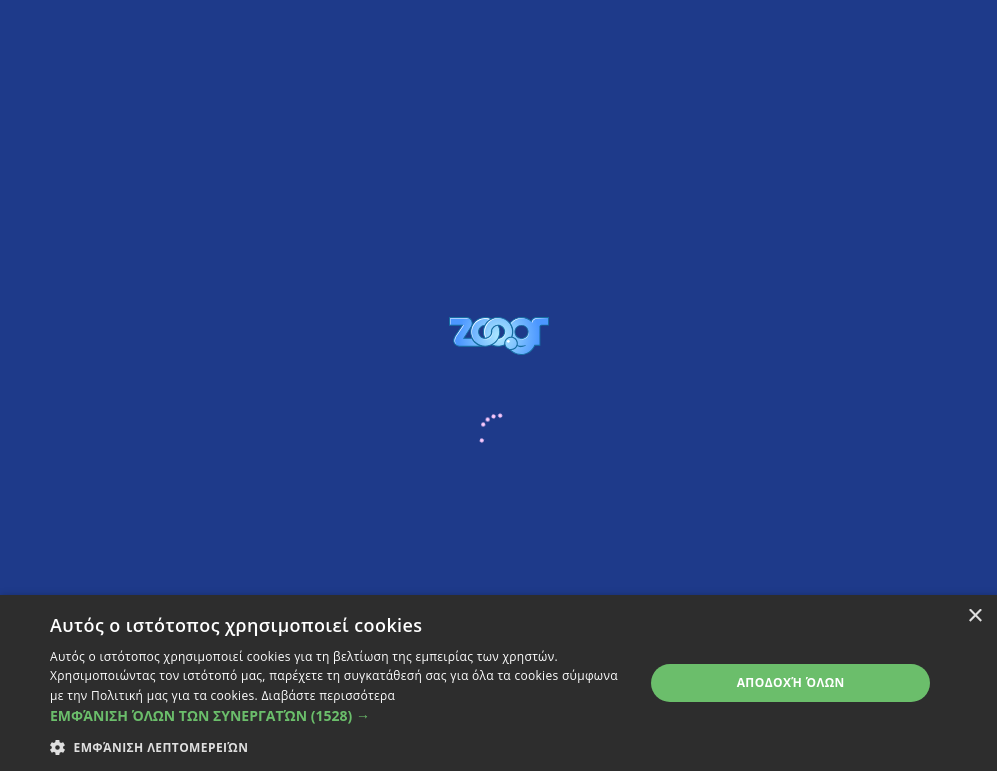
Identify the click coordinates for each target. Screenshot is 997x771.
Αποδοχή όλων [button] (791, 682)
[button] (338, 715)
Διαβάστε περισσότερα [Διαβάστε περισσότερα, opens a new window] (328, 695)
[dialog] (498, 683)
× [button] (974, 616)
